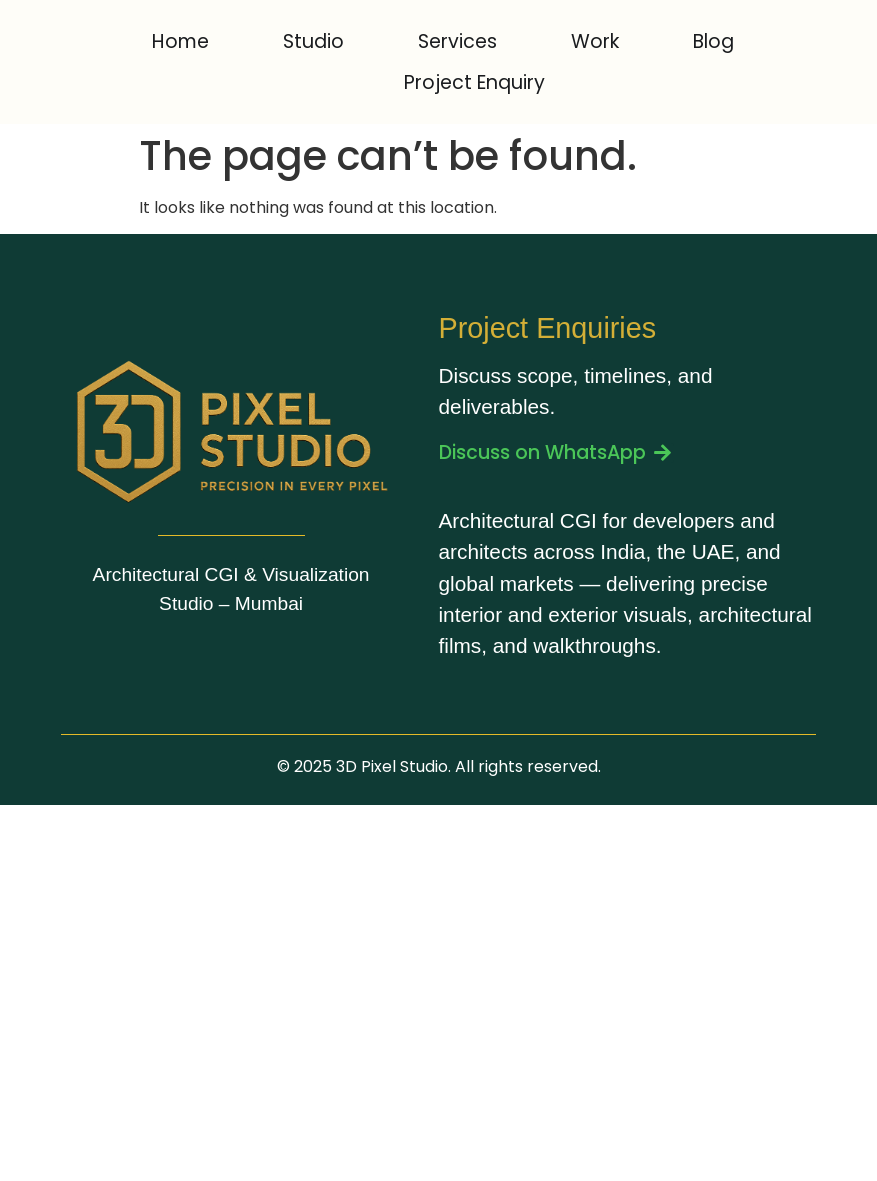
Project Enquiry (474, 82)
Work (595, 41)
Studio (313, 41)
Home (180, 41)
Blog (713, 41)
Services (457, 41)
